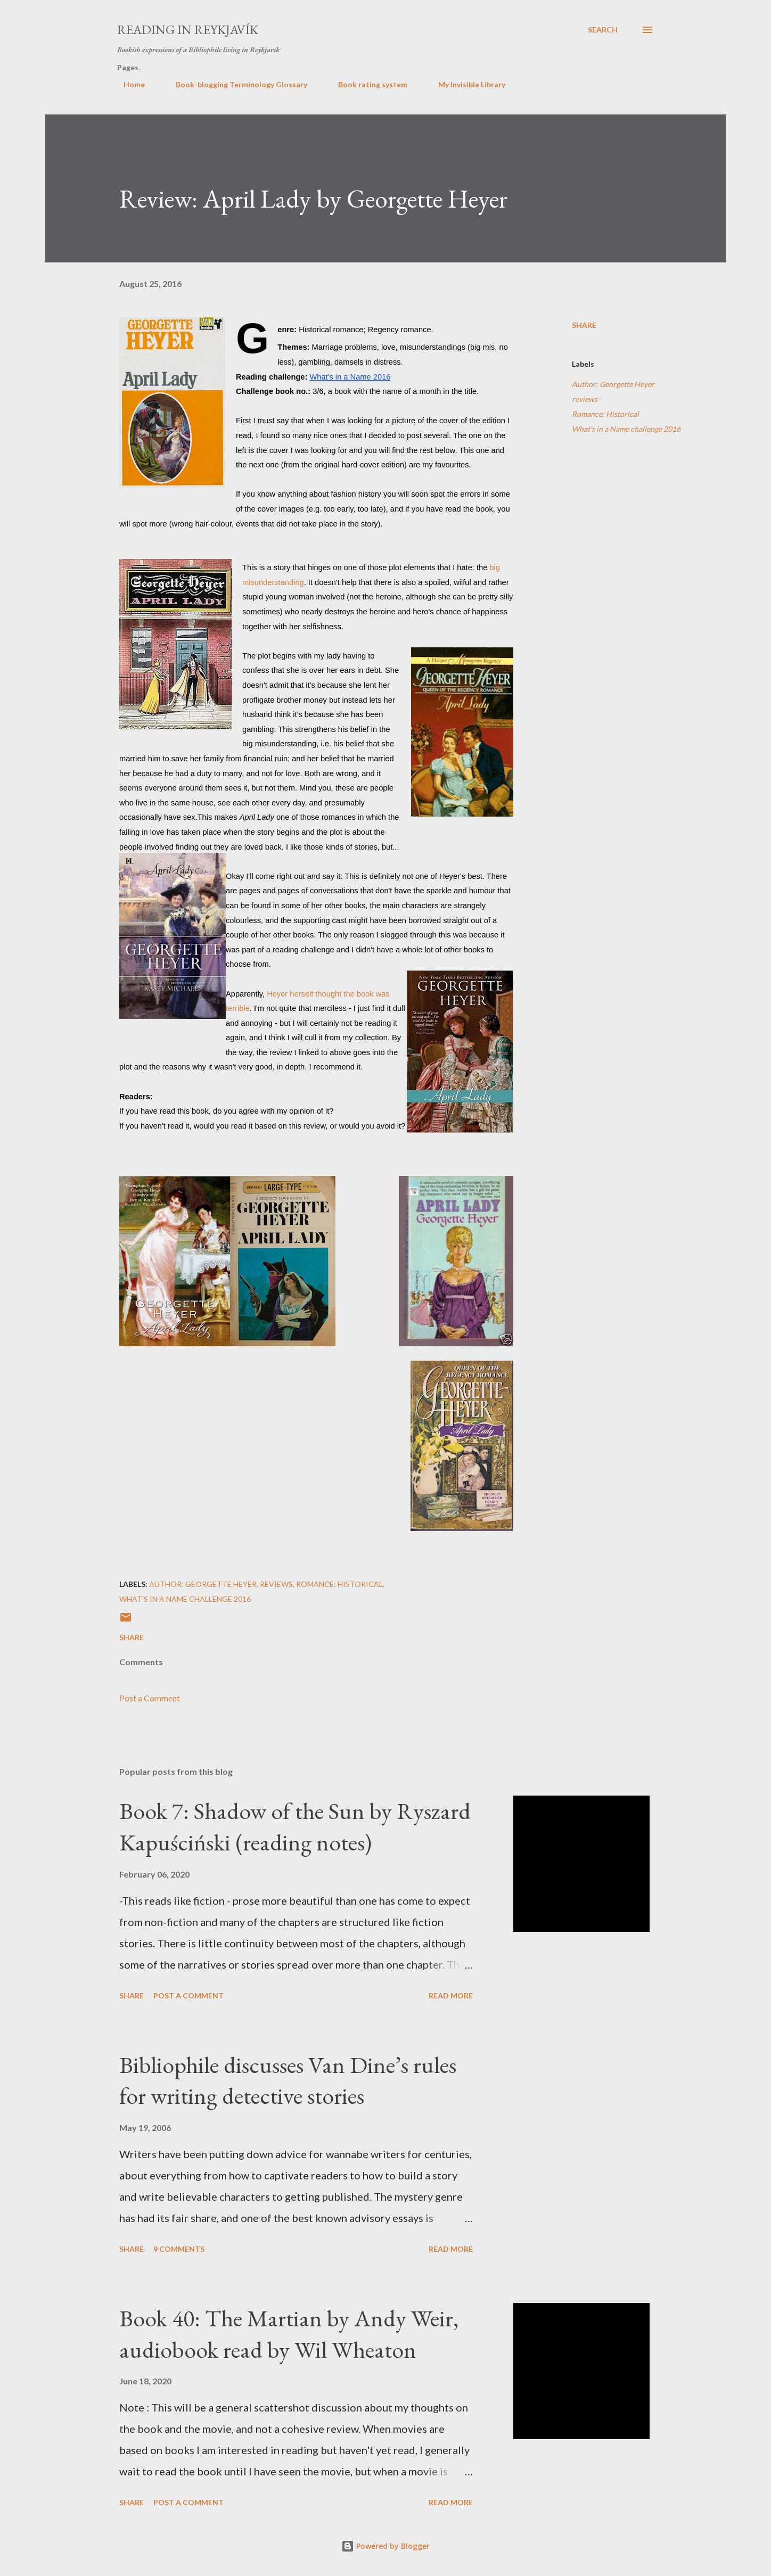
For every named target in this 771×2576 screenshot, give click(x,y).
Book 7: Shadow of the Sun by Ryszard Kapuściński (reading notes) (295, 1826)
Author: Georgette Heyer (613, 384)
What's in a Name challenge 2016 (626, 428)
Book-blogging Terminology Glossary (235, 84)
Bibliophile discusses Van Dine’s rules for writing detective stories (287, 2080)
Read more (451, 1995)
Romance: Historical (605, 413)
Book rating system (366, 84)
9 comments (178, 2248)
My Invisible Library (465, 84)
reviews (584, 399)
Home (127, 84)
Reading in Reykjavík (187, 29)
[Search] (603, 29)
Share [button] (584, 325)
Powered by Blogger (385, 2546)
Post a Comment (149, 1698)
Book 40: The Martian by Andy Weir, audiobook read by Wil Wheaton (288, 2334)
